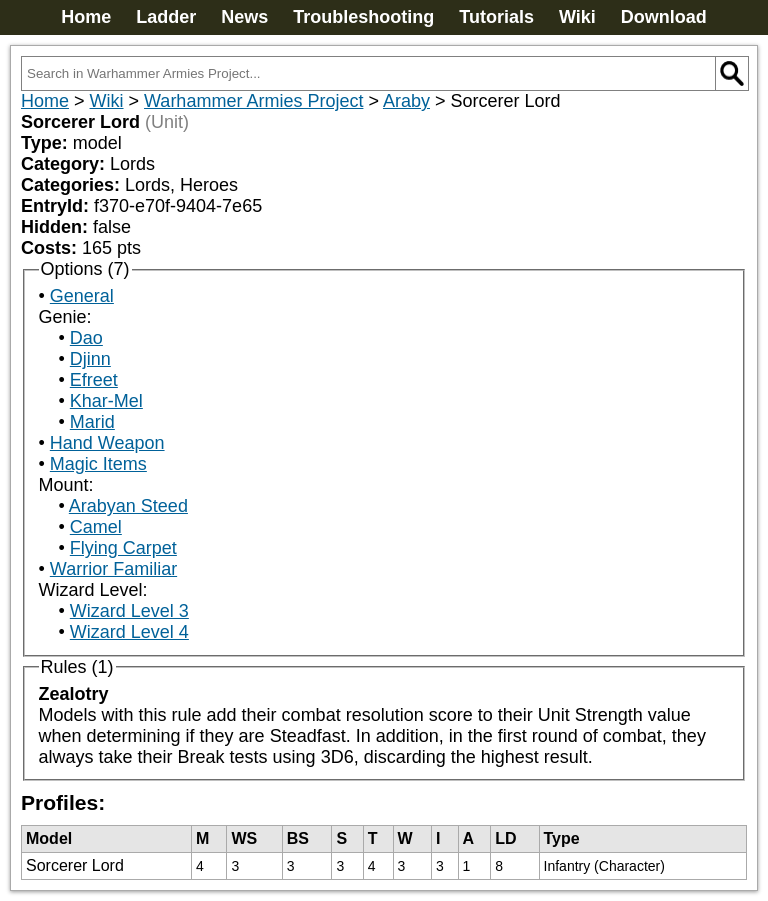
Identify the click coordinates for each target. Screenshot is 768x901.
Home (86, 17)
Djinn (90, 359)
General (82, 296)
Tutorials (496, 17)
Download (664, 17)
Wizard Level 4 (129, 632)
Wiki (577, 17)
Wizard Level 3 (129, 611)
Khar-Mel (106, 401)
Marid (92, 422)
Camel (96, 527)
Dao (86, 338)
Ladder (166, 17)
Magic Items (98, 464)
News (244, 17)
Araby (406, 101)
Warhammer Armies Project (253, 101)
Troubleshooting (363, 17)
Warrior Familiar (113, 569)
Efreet (94, 380)
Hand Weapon (107, 443)
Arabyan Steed (128, 506)
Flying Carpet (123, 548)
